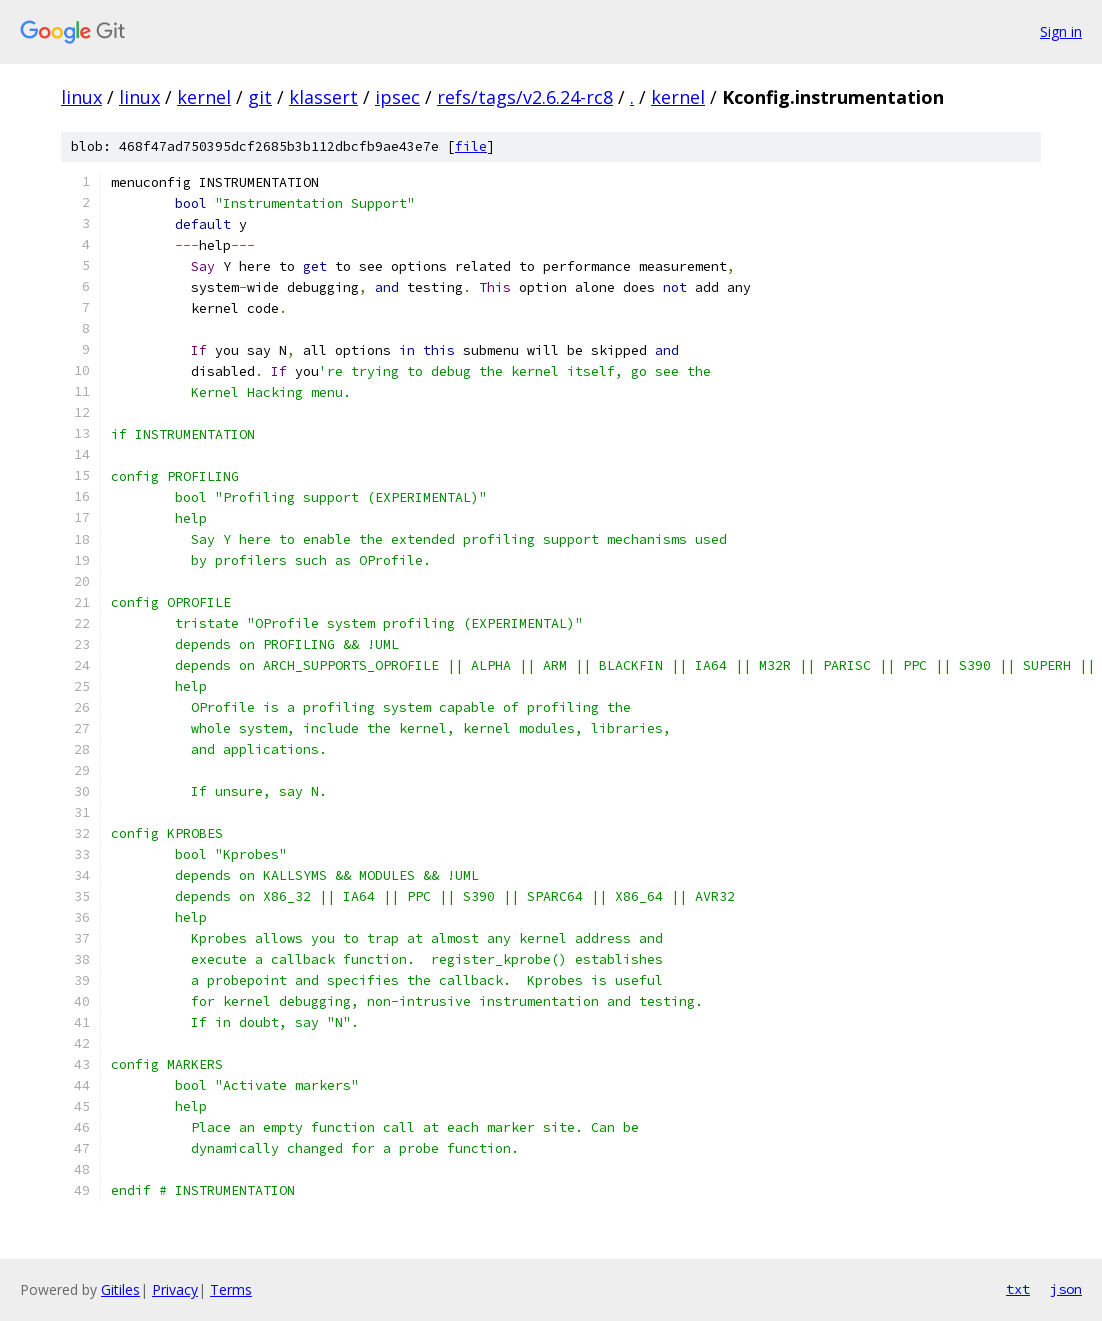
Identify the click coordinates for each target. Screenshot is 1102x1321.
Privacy (175, 1289)
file (471, 146)
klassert (323, 97)
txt (1018, 1289)
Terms (231, 1289)
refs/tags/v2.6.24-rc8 (525, 97)
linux (81, 97)
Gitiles (120, 1289)
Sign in (1061, 31)
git (260, 97)
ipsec (397, 97)
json (1066, 1289)
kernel (204, 97)
